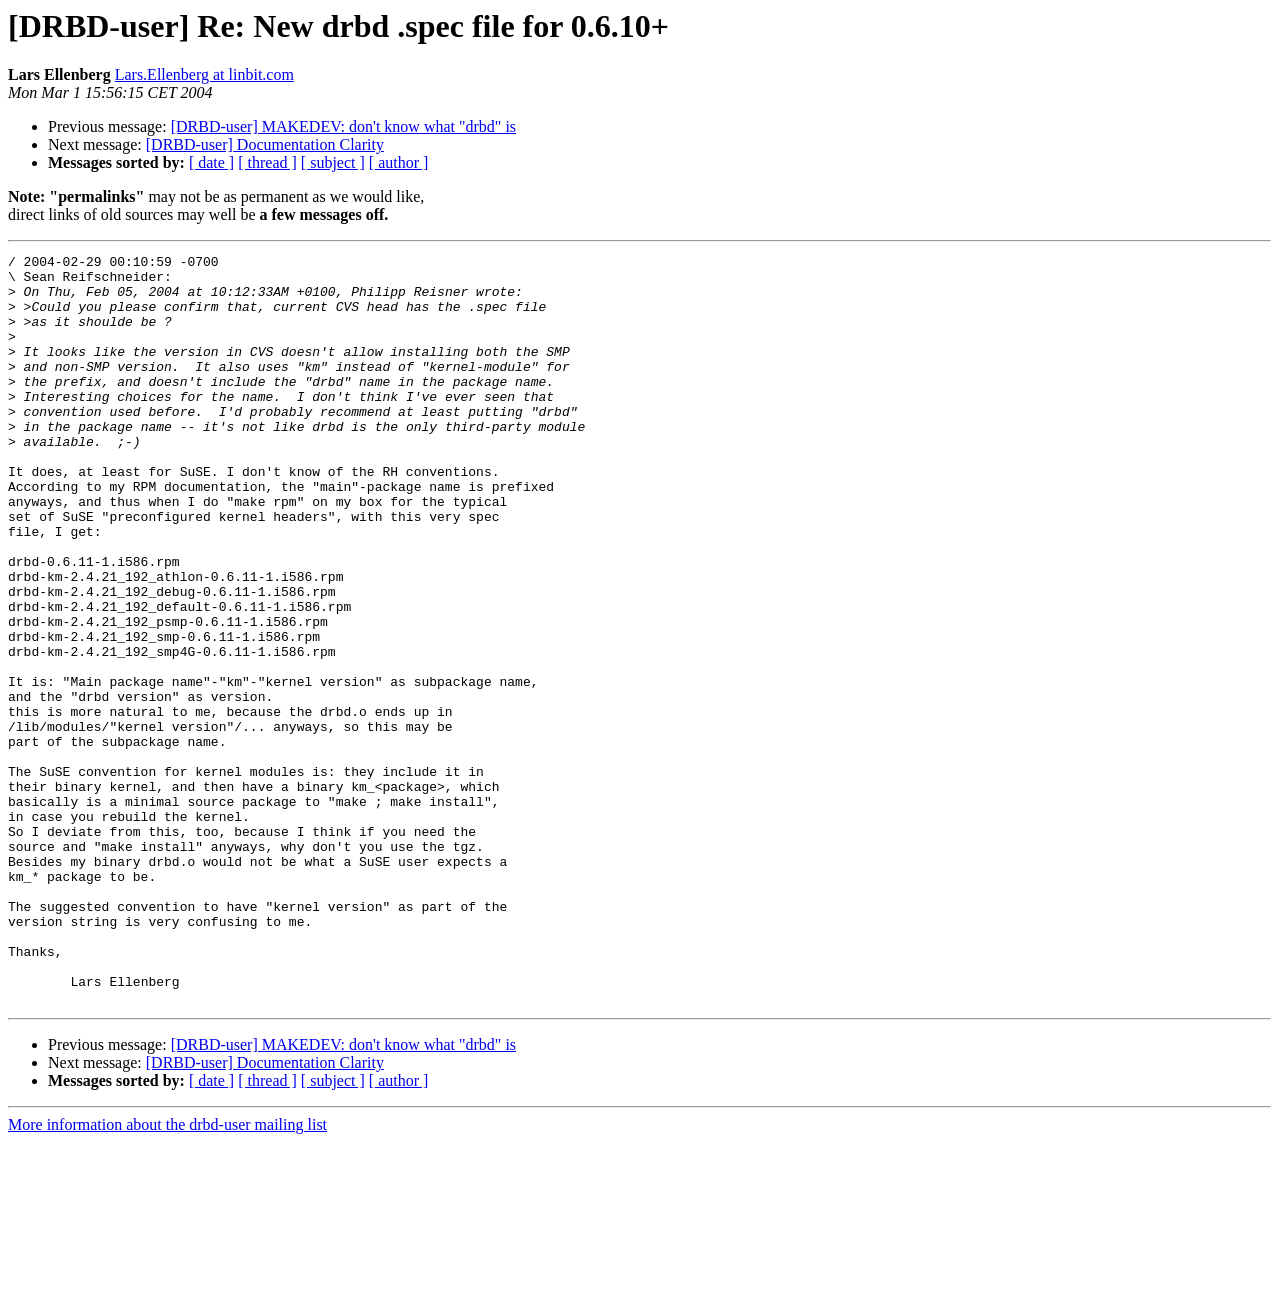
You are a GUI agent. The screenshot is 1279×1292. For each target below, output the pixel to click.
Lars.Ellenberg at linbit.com (204, 74)
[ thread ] (267, 162)
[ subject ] (333, 162)
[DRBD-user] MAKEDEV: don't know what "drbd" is (343, 126)
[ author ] (399, 162)
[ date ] (211, 162)
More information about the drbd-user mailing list (167, 1274)
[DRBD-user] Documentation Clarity (265, 144)
